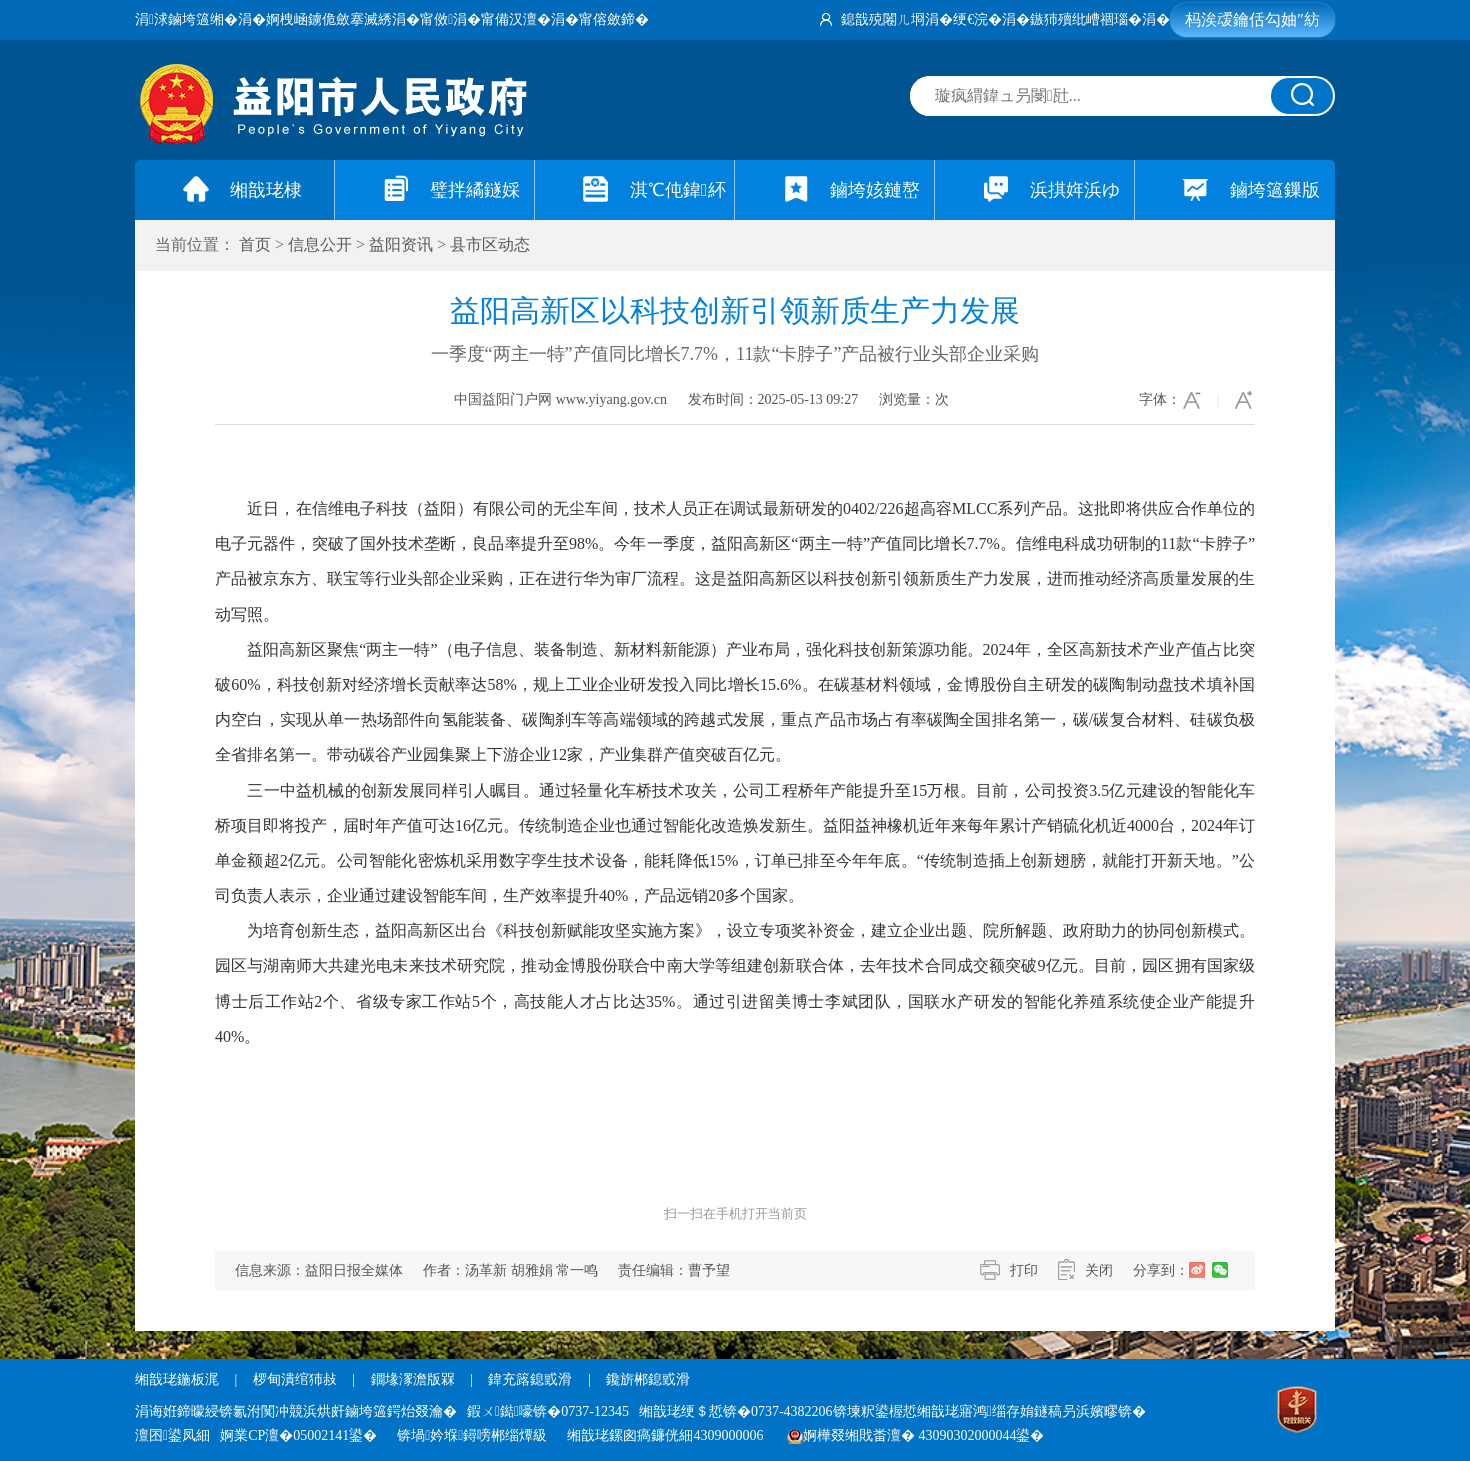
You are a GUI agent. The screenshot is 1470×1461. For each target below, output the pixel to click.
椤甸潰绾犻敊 (297, 1379)
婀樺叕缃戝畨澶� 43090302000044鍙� (916, 1435)
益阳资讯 (401, 244)
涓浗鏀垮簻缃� (186, 19)
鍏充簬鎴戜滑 (530, 1379)
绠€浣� (977, 19)
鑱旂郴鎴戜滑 (648, 1379)
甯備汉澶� (516, 19)
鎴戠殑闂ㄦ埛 (883, 19)
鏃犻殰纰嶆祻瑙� (1086, 19)
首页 (255, 244)
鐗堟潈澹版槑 (413, 1379)
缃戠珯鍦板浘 (177, 1379)
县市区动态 (490, 244)
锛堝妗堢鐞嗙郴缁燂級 (472, 1435)
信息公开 (320, 244)
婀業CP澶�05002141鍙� (298, 1435)
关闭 (1099, 1270)
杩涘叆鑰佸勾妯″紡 (1252, 19)
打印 (1024, 1270)
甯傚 (436, 19)
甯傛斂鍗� (614, 19)
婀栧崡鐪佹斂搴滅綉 (329, 19)
